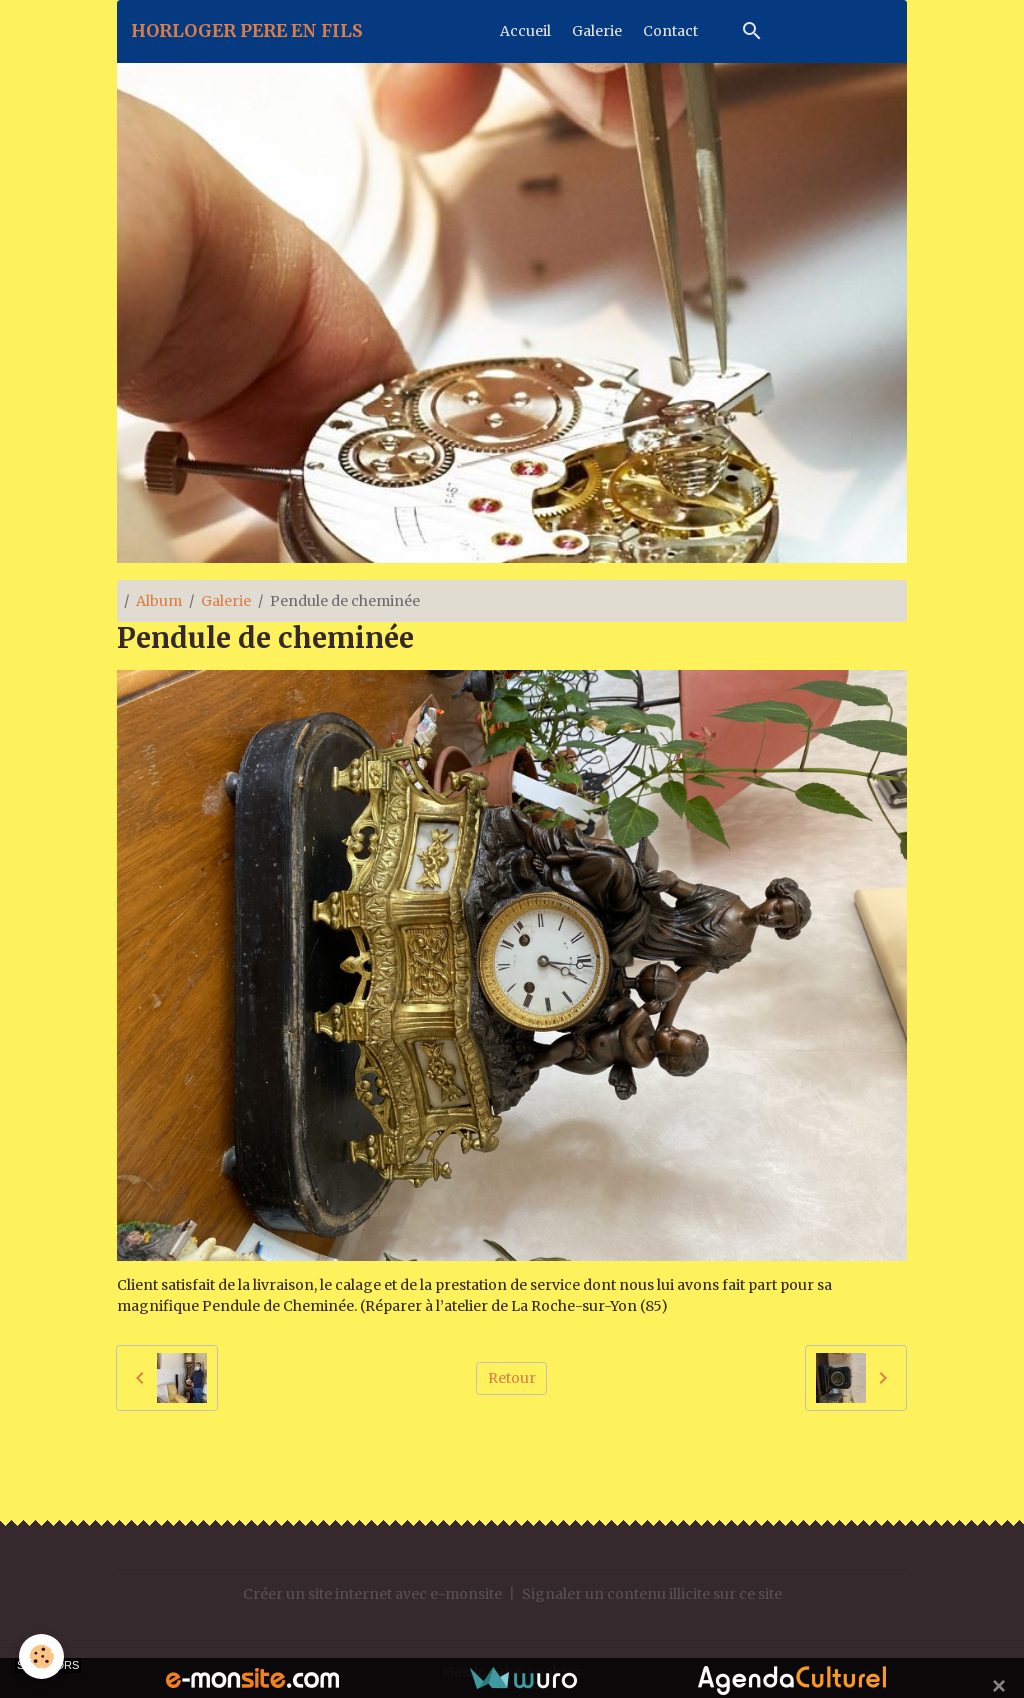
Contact (670, 31)
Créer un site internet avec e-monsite (372, 1594)
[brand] (247, 31)
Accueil (525, 31)
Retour (512, 1378)
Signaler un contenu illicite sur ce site (652, 1594)
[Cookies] (42, 1656)
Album (159, 601)
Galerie (597, 31)
